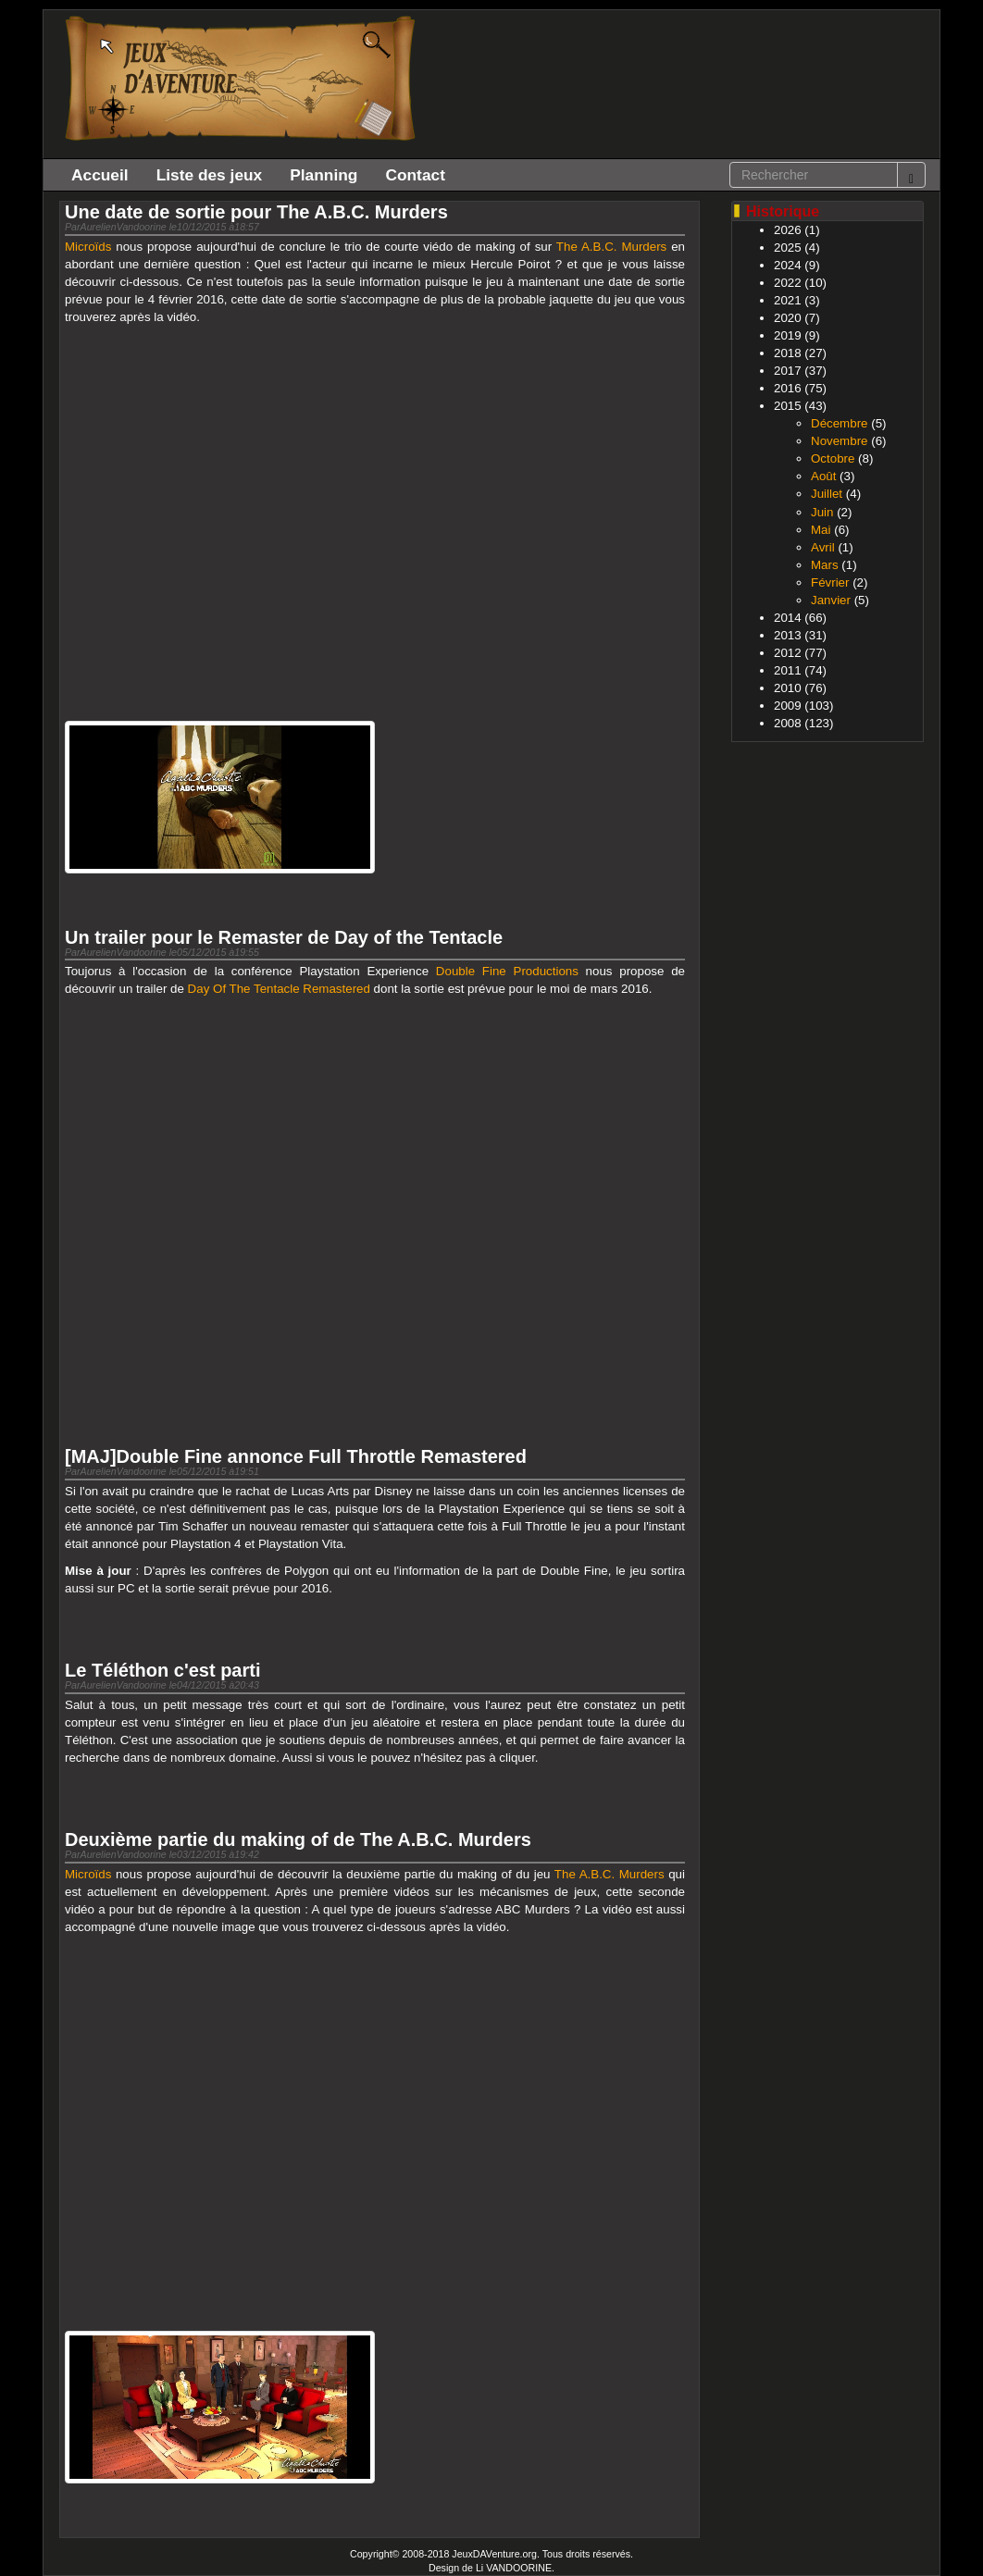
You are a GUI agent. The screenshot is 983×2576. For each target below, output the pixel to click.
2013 (788, 635)
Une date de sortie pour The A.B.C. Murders (256, 212)
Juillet (826, 494)
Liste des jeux (209, 175)
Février (830, 582)
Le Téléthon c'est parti (162, 1670)
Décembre (839, 423)
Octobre (832, 458)
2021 (788, 300)
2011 (788, 670)
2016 (788, 388)
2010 (788, 688)
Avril (823, 547)
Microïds (88, 247)
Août (823, 476)
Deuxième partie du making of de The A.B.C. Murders (298, 1839)
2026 (788, 230)
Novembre (839, 441)
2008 (788, 723)
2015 (788, 406)
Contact (415, 175)
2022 (788, 283)
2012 (788, 653)
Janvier (831, 600)
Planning (323, 175)
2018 (788, 353)
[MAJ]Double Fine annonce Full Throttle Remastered (296, 1456)
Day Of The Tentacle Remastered (279, 989)
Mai (820, 530)
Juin (822, 512)
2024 (788, 265)
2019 (788, 335)
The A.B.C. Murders (611, 247)
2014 (788, 618)
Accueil (100, 175)
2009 (788, 705)
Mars (825, 565)
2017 (788, 371)
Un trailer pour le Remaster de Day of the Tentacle (284, 937)
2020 (788, 318)
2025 (788, 247)
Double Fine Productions (507, 971)
